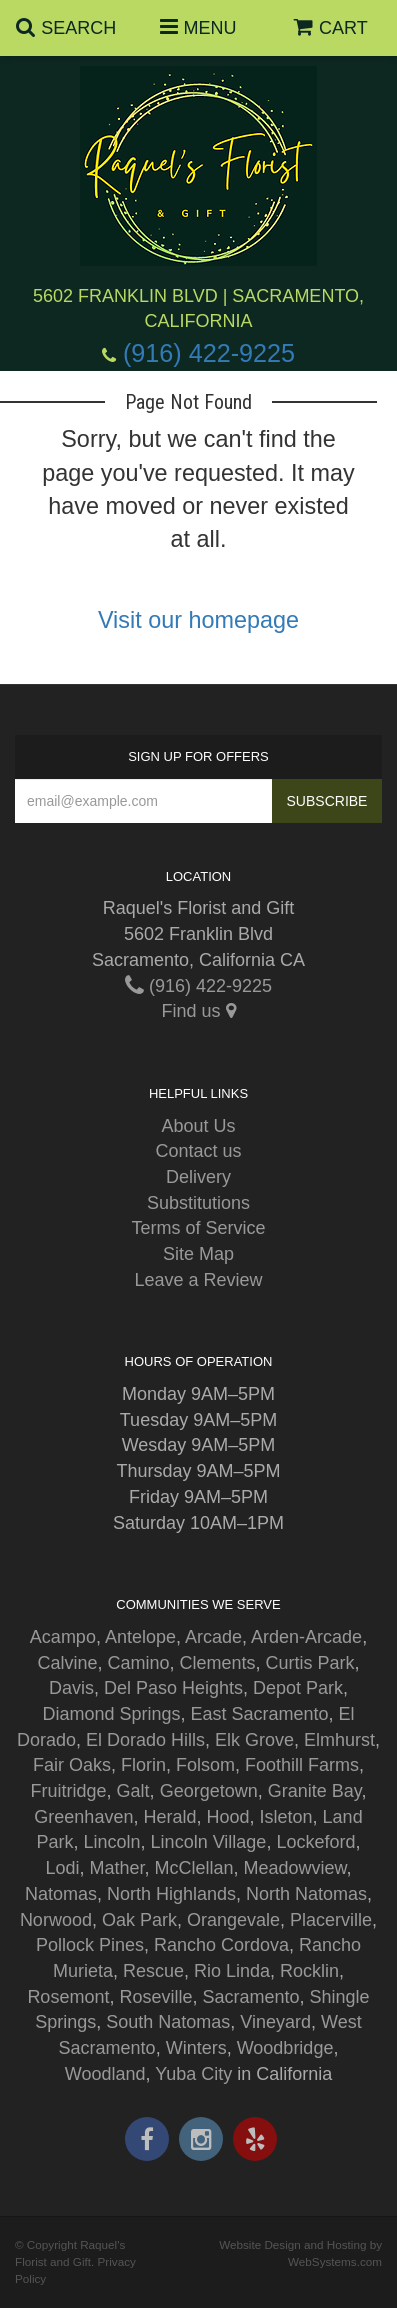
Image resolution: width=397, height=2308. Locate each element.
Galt (133, 1791)
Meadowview (295, 1868)
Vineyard (275, 2022)
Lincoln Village (209, 1842)
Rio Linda (232, 1971)
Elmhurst (339, 1740)
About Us (198, 1126)
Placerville (331, 1920)
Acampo (63, 1637)
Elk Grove (254, 1740)
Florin (143, 1765)
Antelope (140, 1637)
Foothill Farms (302, 1765)
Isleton (286, 1817)
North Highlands (171, 1894)
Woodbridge (285, 2048)
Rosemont (68, 1997)
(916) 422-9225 (209, 353)
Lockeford (315, 1842)
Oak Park (139, 1920)
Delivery (198, 1177)
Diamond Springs (111, 1714)
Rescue (153, 1971)
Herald (169, 1817)
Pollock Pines (90, 1945)
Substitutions (198, 1203)
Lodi (62, 1868)
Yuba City (193, 2074)
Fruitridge (69, 1791)
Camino (138, 1663)
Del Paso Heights (173, 1688)
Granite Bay (315, 1791)
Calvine (67, 1663)
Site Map (198, 1254)
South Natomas (168, 2022)
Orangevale (233, 1920)
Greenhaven (83, 1817)
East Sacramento (259, 1714)
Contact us (198, 1151)
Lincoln (112, 1842)
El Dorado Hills (145, 1740)
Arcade (213, 1637)
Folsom (205, 1765)
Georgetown (209, 1791)
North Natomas (306, 1894)
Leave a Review (198, 1280)
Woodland (105, 2074)
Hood (227, 1817)
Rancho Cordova (221, 1945)
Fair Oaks (72, 1765)
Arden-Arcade (306, 1637)
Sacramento (250, 1997)
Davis (71, 1688)
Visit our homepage (198, 620)
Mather (116, 1868)
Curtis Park (310, 1663)
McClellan (193, 1868)
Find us (198, 1011)
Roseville (155, 1997)
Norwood (56, 1920)
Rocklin (309, 1971)
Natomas (61, 1894)
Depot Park (298, 1688)
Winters (196, 2048)
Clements (218, 1663)
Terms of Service (198, 1228)
